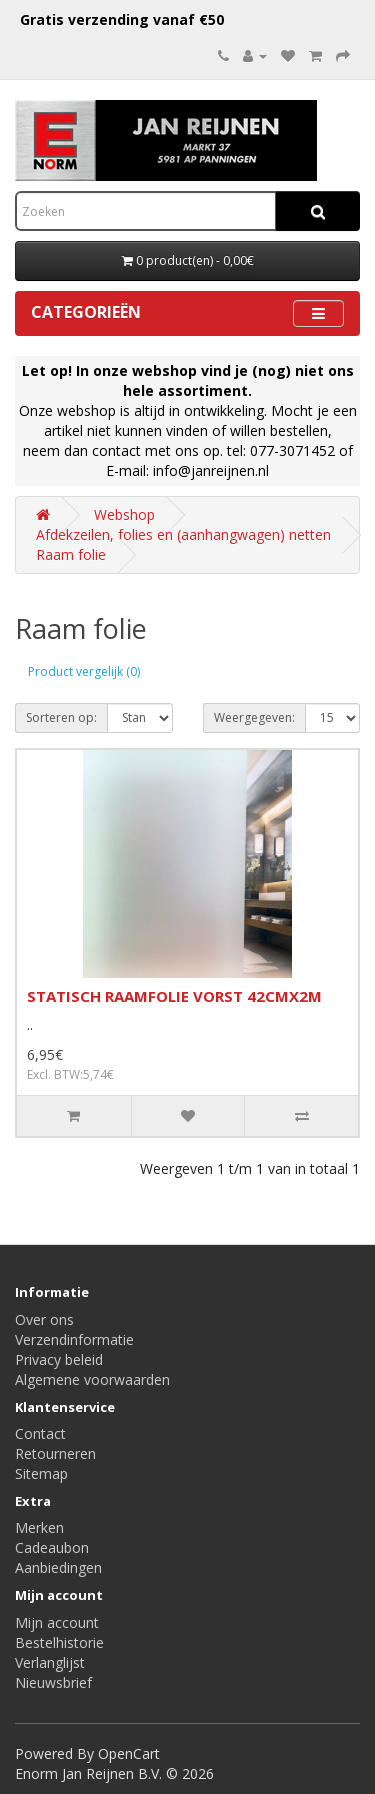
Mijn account (57, 1622)
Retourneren (55, 1453)
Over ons (44, 1319)
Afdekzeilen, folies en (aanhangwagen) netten (183, 534)
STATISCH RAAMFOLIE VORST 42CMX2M (174, 996)
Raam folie (71, 554)
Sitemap (41, 1473)
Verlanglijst (50, 1662)
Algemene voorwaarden (92, 1379)
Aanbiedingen (58, 1567)
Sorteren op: (61, 717)
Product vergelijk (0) (84, 671)
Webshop (124, 514)
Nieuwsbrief (53, 1682)
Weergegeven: (254, 717)
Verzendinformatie (74, 1339)
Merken (39, 1527)
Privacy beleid (59, 1359)
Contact (40, 1433)
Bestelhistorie (59, 1642)
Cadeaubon (52, 1547)
